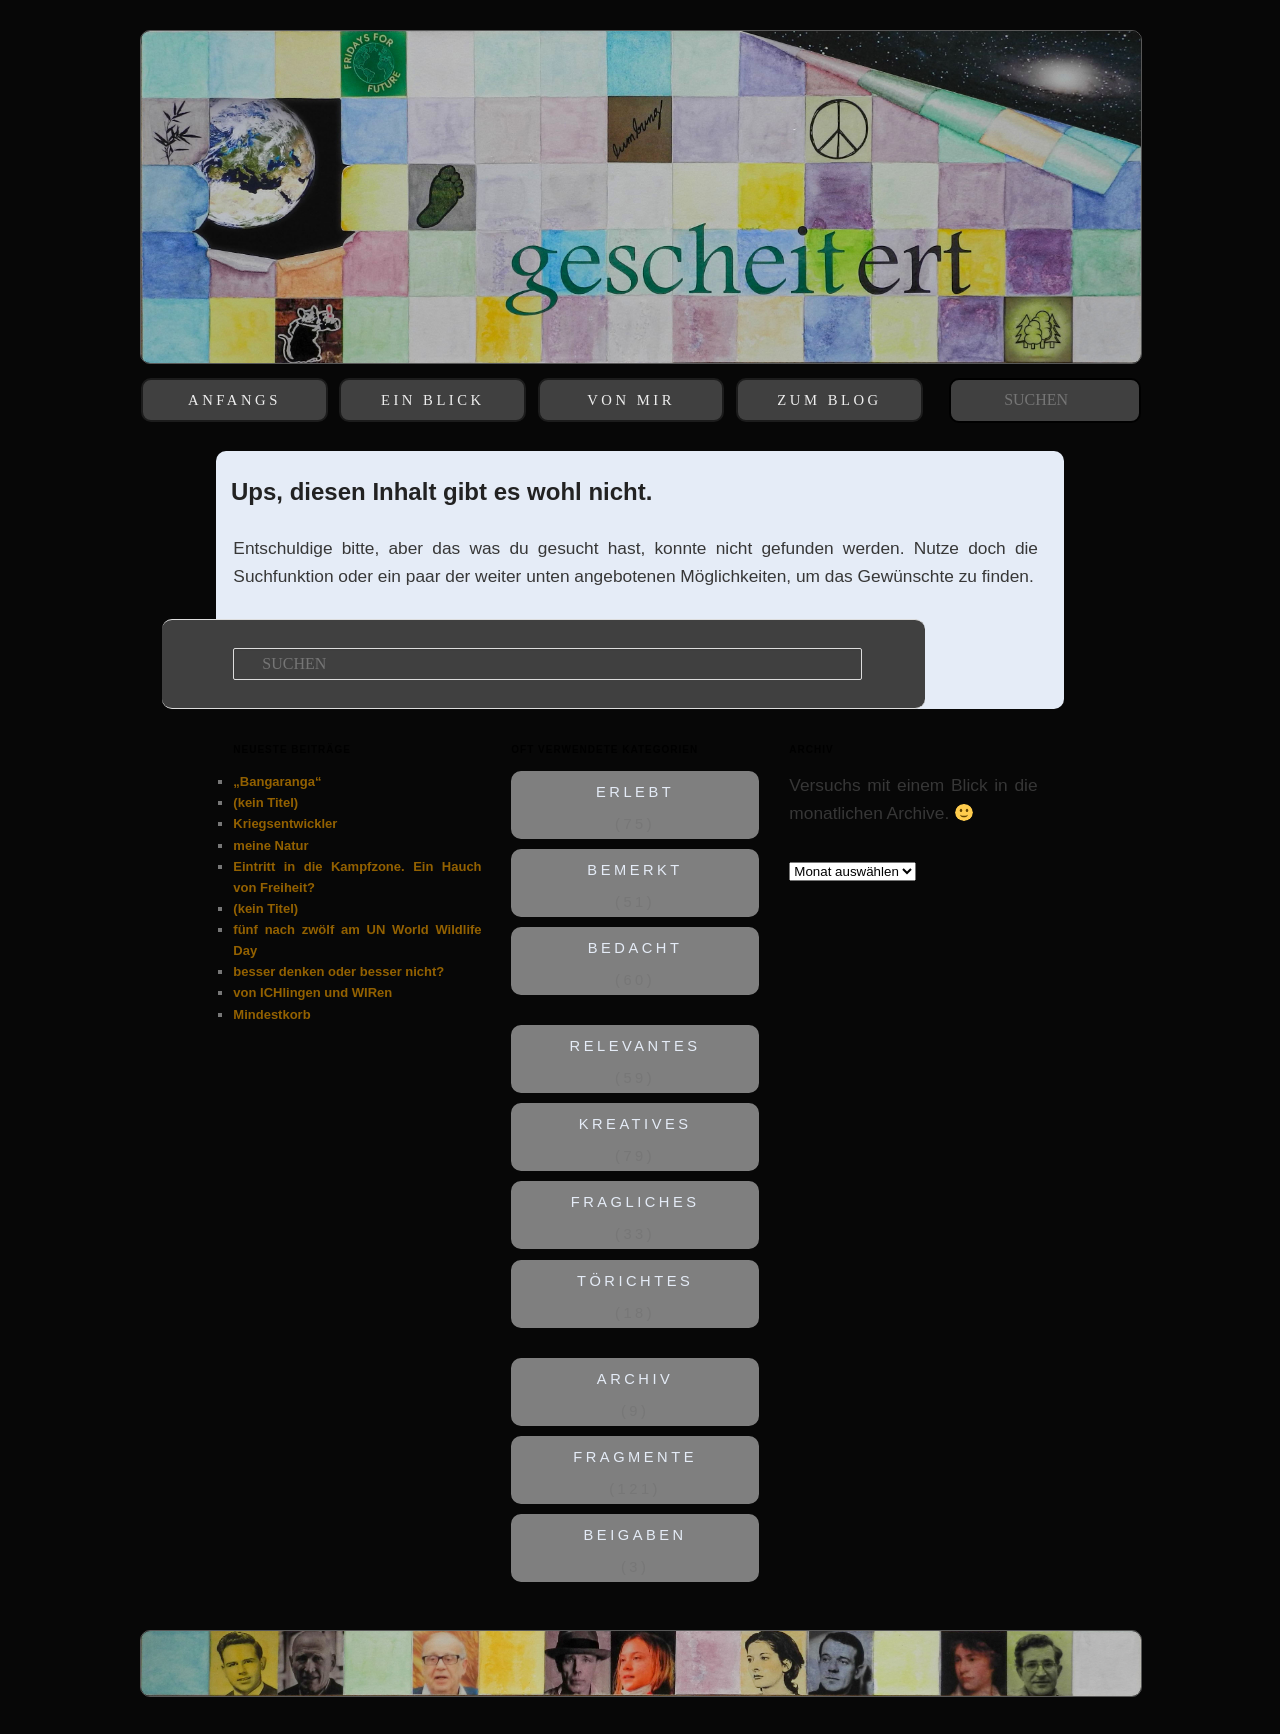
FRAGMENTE (636, 1457)
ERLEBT (635, 792)
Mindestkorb (271, 1014)
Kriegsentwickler (285, 823)
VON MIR (631, 400)
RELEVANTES (635, 1047)
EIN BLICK (433, 400)
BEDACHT (635, 948)
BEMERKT (636, 870)
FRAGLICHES (635, 1203)
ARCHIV (635, 1379)
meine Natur (270, 845)
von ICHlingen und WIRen (312, 992)
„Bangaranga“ (277, 781)
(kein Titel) (265, 802)
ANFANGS (234, 400)
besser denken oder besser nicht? (338, 971)
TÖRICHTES (635, 1281)
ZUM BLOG (829, 400)
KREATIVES (635, 1125)
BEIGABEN (635, 1535)
